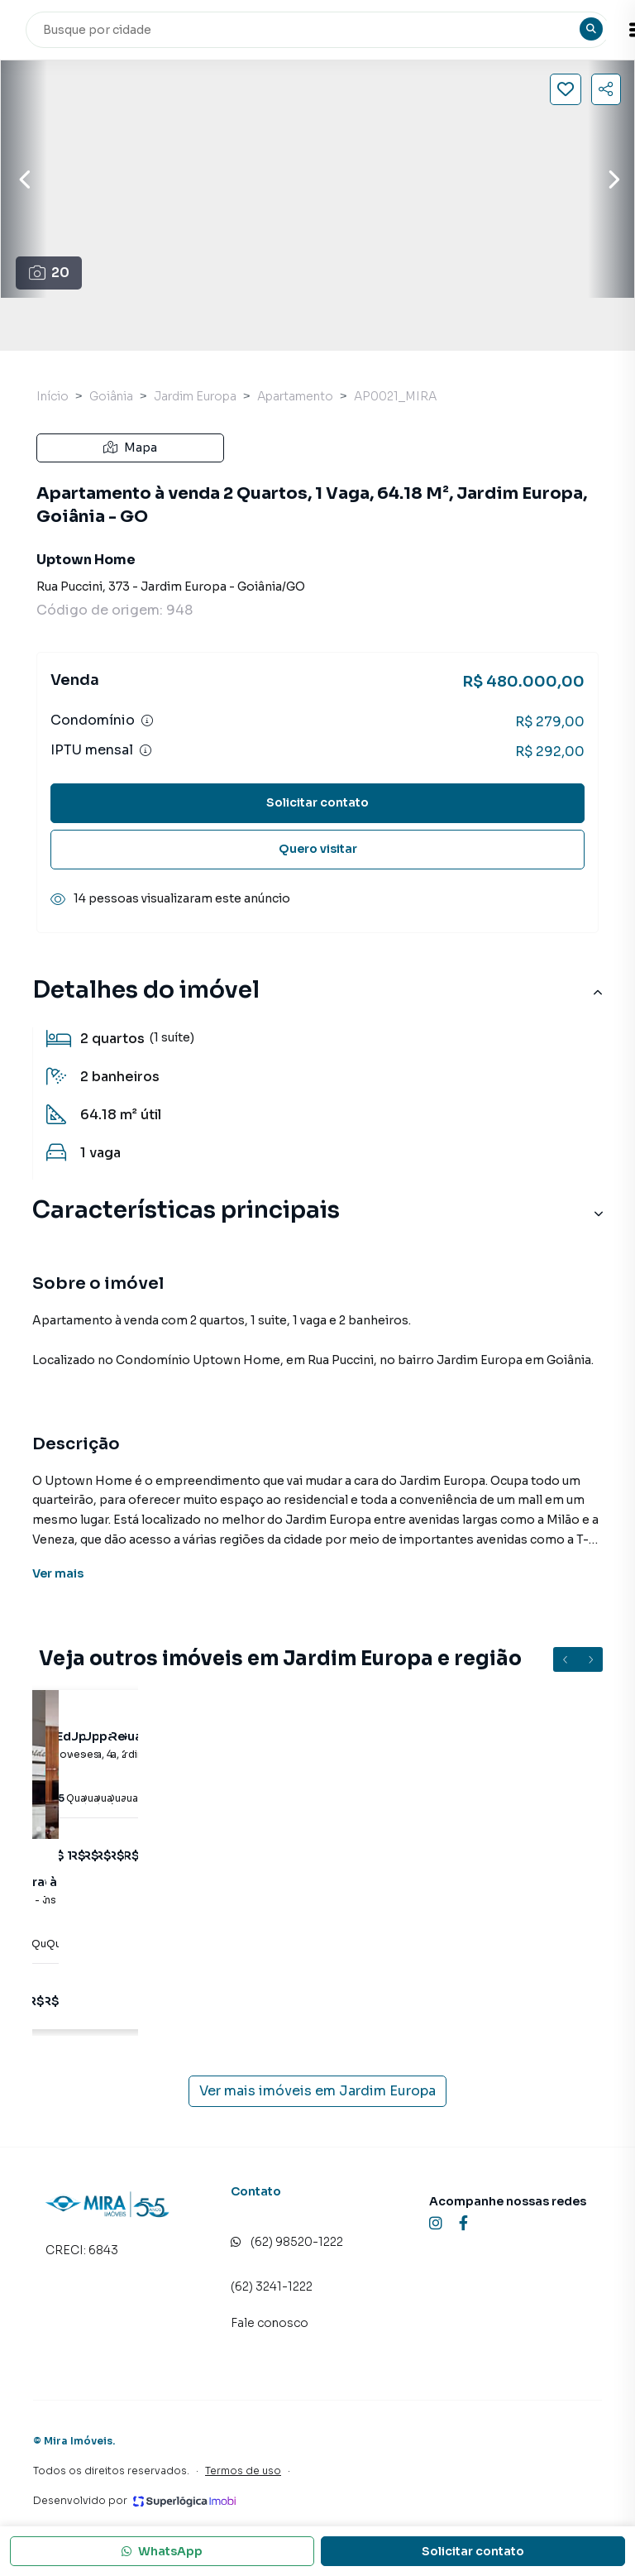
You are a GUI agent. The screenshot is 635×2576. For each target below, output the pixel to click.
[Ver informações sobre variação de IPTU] (145, 750)
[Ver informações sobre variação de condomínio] (147, 720)
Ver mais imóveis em (317, 2091)
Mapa (130, 447)
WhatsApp (162, 2551)
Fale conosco (269, 2322)
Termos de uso (243, 2470)
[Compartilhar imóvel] (606, 89)
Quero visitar (318, 848)
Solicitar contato (317, 802)
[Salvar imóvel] (565, 89)
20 (49, 272)
